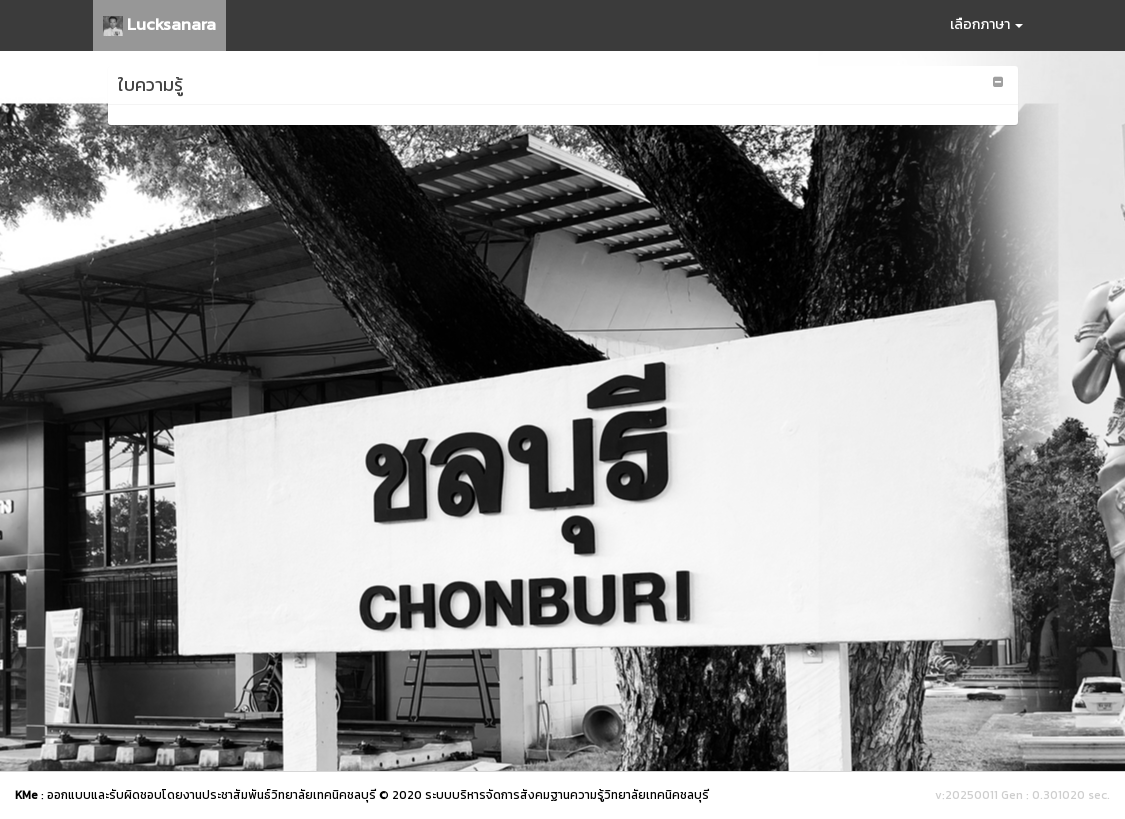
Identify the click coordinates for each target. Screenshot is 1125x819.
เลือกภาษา (986, 24)
